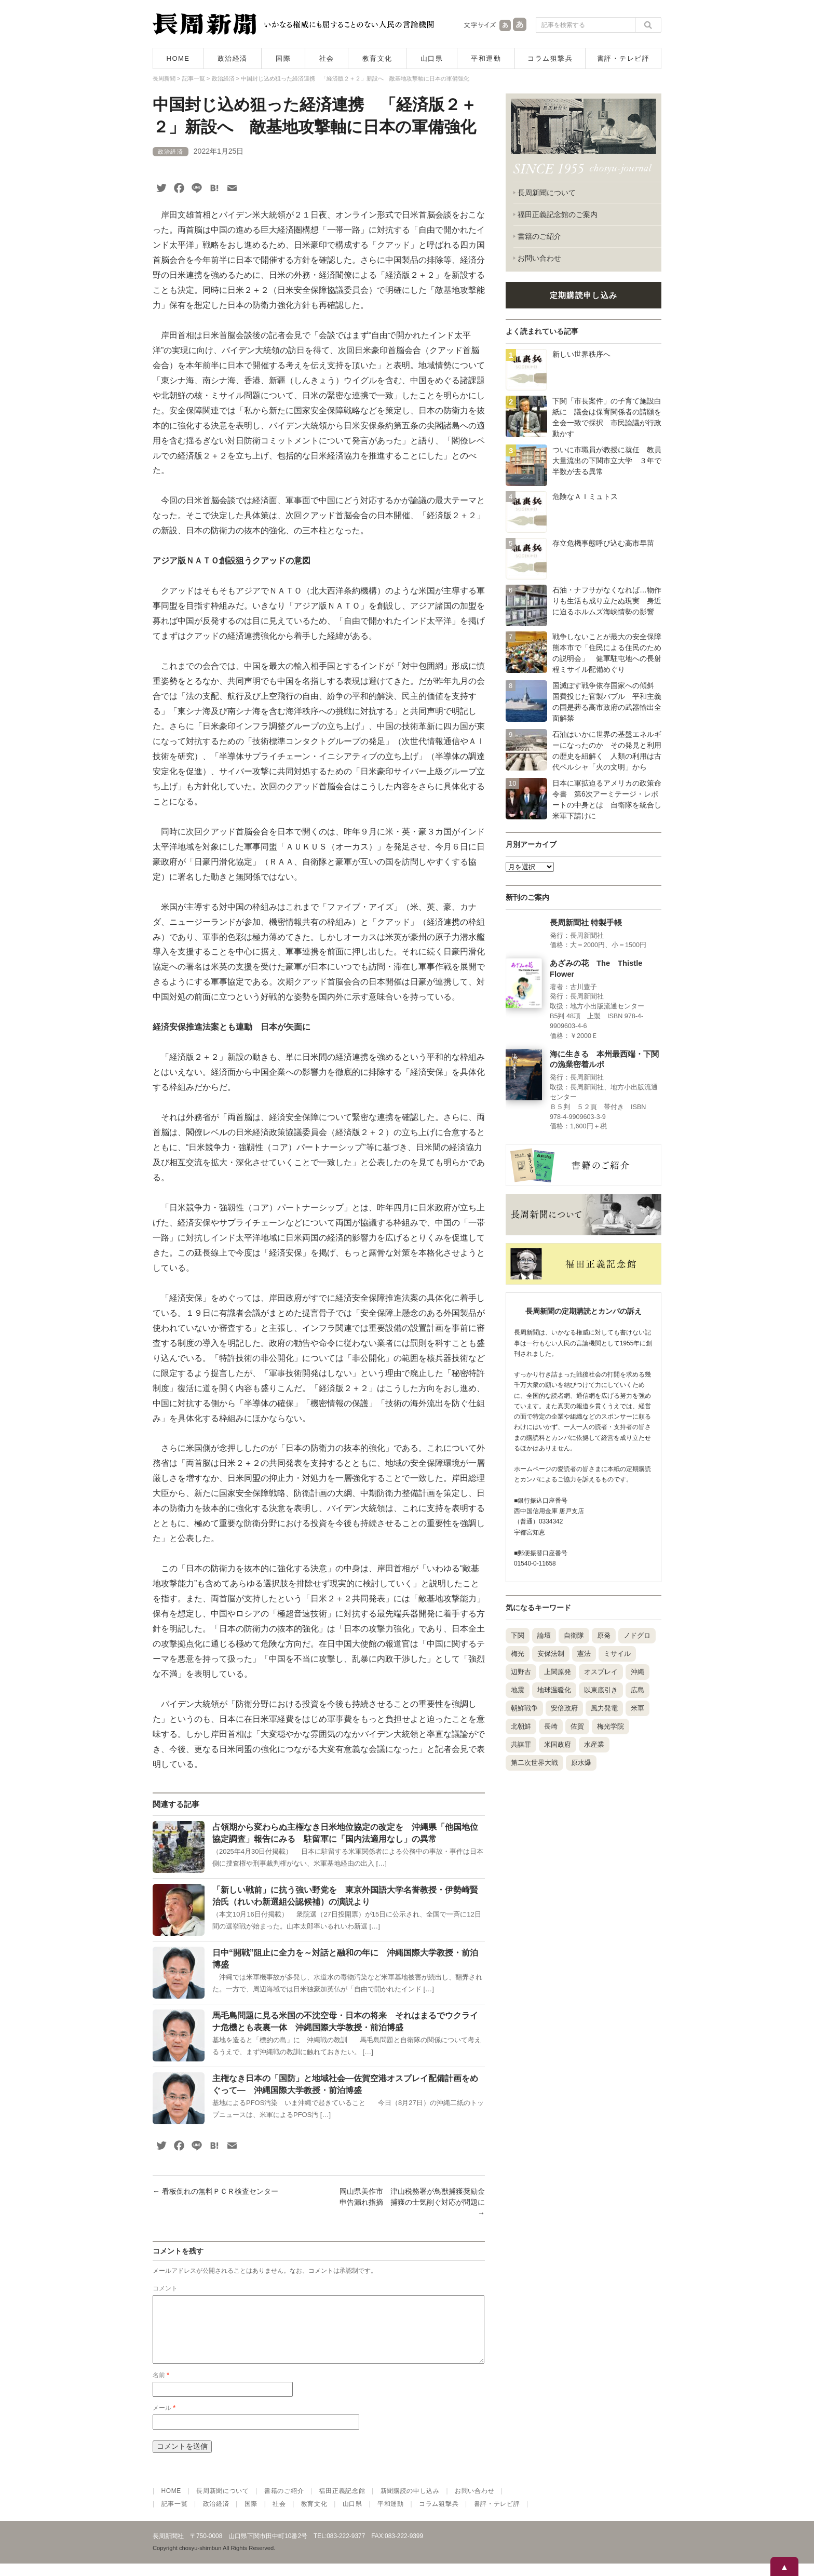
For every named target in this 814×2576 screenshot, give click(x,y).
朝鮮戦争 (524, 1708)
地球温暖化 (554, 1690)
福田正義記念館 (342, 2503)
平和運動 (486, 58)
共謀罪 (521, 1744)
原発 (603, 1635)
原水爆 (581, 1762)
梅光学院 (610, 1726)
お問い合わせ (539, 258)
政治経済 (233, 58)
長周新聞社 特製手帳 (586, 923)
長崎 (551, 1726)
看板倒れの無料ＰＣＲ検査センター (215, 2191)
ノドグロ (636, 1635)
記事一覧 (174, 2516)
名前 (161, 2387)
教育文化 (377, 58)
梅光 (517, 1653)
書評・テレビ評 (623, 58)
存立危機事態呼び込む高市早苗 (603, 543)
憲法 (584, 1653)
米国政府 (557, 1744)
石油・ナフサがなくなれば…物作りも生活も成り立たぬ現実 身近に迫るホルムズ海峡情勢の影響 (606, 601)
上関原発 (557, 1672)
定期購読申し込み (583, 295)
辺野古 (521, 1672)
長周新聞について (547, 192)
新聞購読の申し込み (410, 2503)
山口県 (431, 58)
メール (164, 2420)
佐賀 (577, 1726)
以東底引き (601, 1690)
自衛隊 (574, 1635)
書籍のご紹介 (539, 236)
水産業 (594, 1744)
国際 (283, 58)
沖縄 (637, 1672)
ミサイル (617, 1653)
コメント (165, 2288)
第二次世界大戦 (534, 1762)
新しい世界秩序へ (581, 354)
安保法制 (550, 1653)
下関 (517, 1635)
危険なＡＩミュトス (585, 496)
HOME (178, 58)
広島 (637, 1690)
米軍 (637, 1708)
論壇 (544, 1635)
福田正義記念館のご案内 (558, 214)
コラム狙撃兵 (550, 58)
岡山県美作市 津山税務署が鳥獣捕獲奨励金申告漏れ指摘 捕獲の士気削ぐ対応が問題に (412, 2202)
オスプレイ (601, 1672)
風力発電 (604, 1708)
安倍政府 (564, 1708)
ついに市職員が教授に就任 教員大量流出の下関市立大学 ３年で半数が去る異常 (606, 461)
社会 (326, 58)
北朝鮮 (521, 1726)
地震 (517, 1690)
